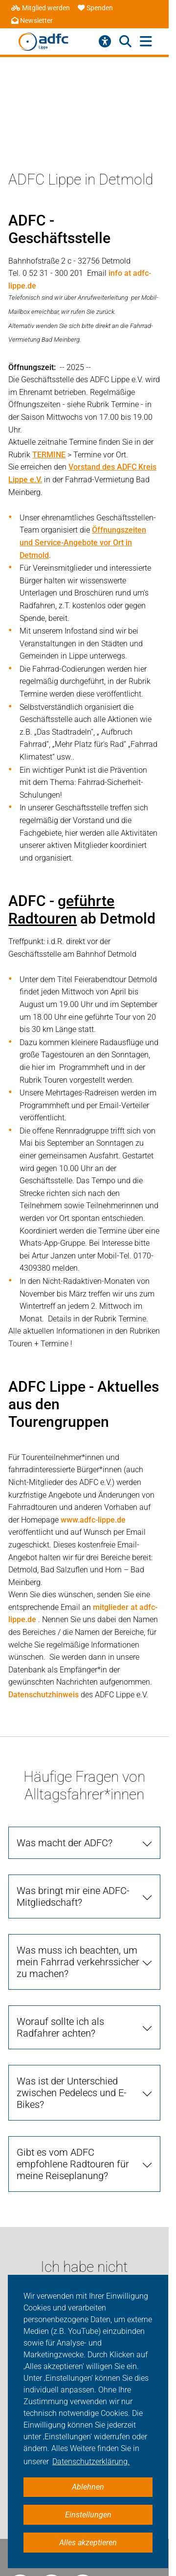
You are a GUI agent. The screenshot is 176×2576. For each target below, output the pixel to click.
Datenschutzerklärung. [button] (91, 2461)
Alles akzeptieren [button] (88, 2542)
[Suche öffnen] (125, 41)
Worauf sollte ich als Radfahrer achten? (60, 2027)
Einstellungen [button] (88, 2514)
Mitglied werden (40, 8)
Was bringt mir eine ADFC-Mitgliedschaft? (73, 1896)
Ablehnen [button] (88, 2487)
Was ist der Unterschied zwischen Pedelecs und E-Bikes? (72, 2092)
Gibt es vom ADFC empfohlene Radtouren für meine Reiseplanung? (73, 2164)
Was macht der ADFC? (64, 1843)
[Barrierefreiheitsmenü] (105, 41)
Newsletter (32, 21)
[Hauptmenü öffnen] (146, 42)
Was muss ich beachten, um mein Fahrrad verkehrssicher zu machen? (78, 1961)
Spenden (95, 8)
